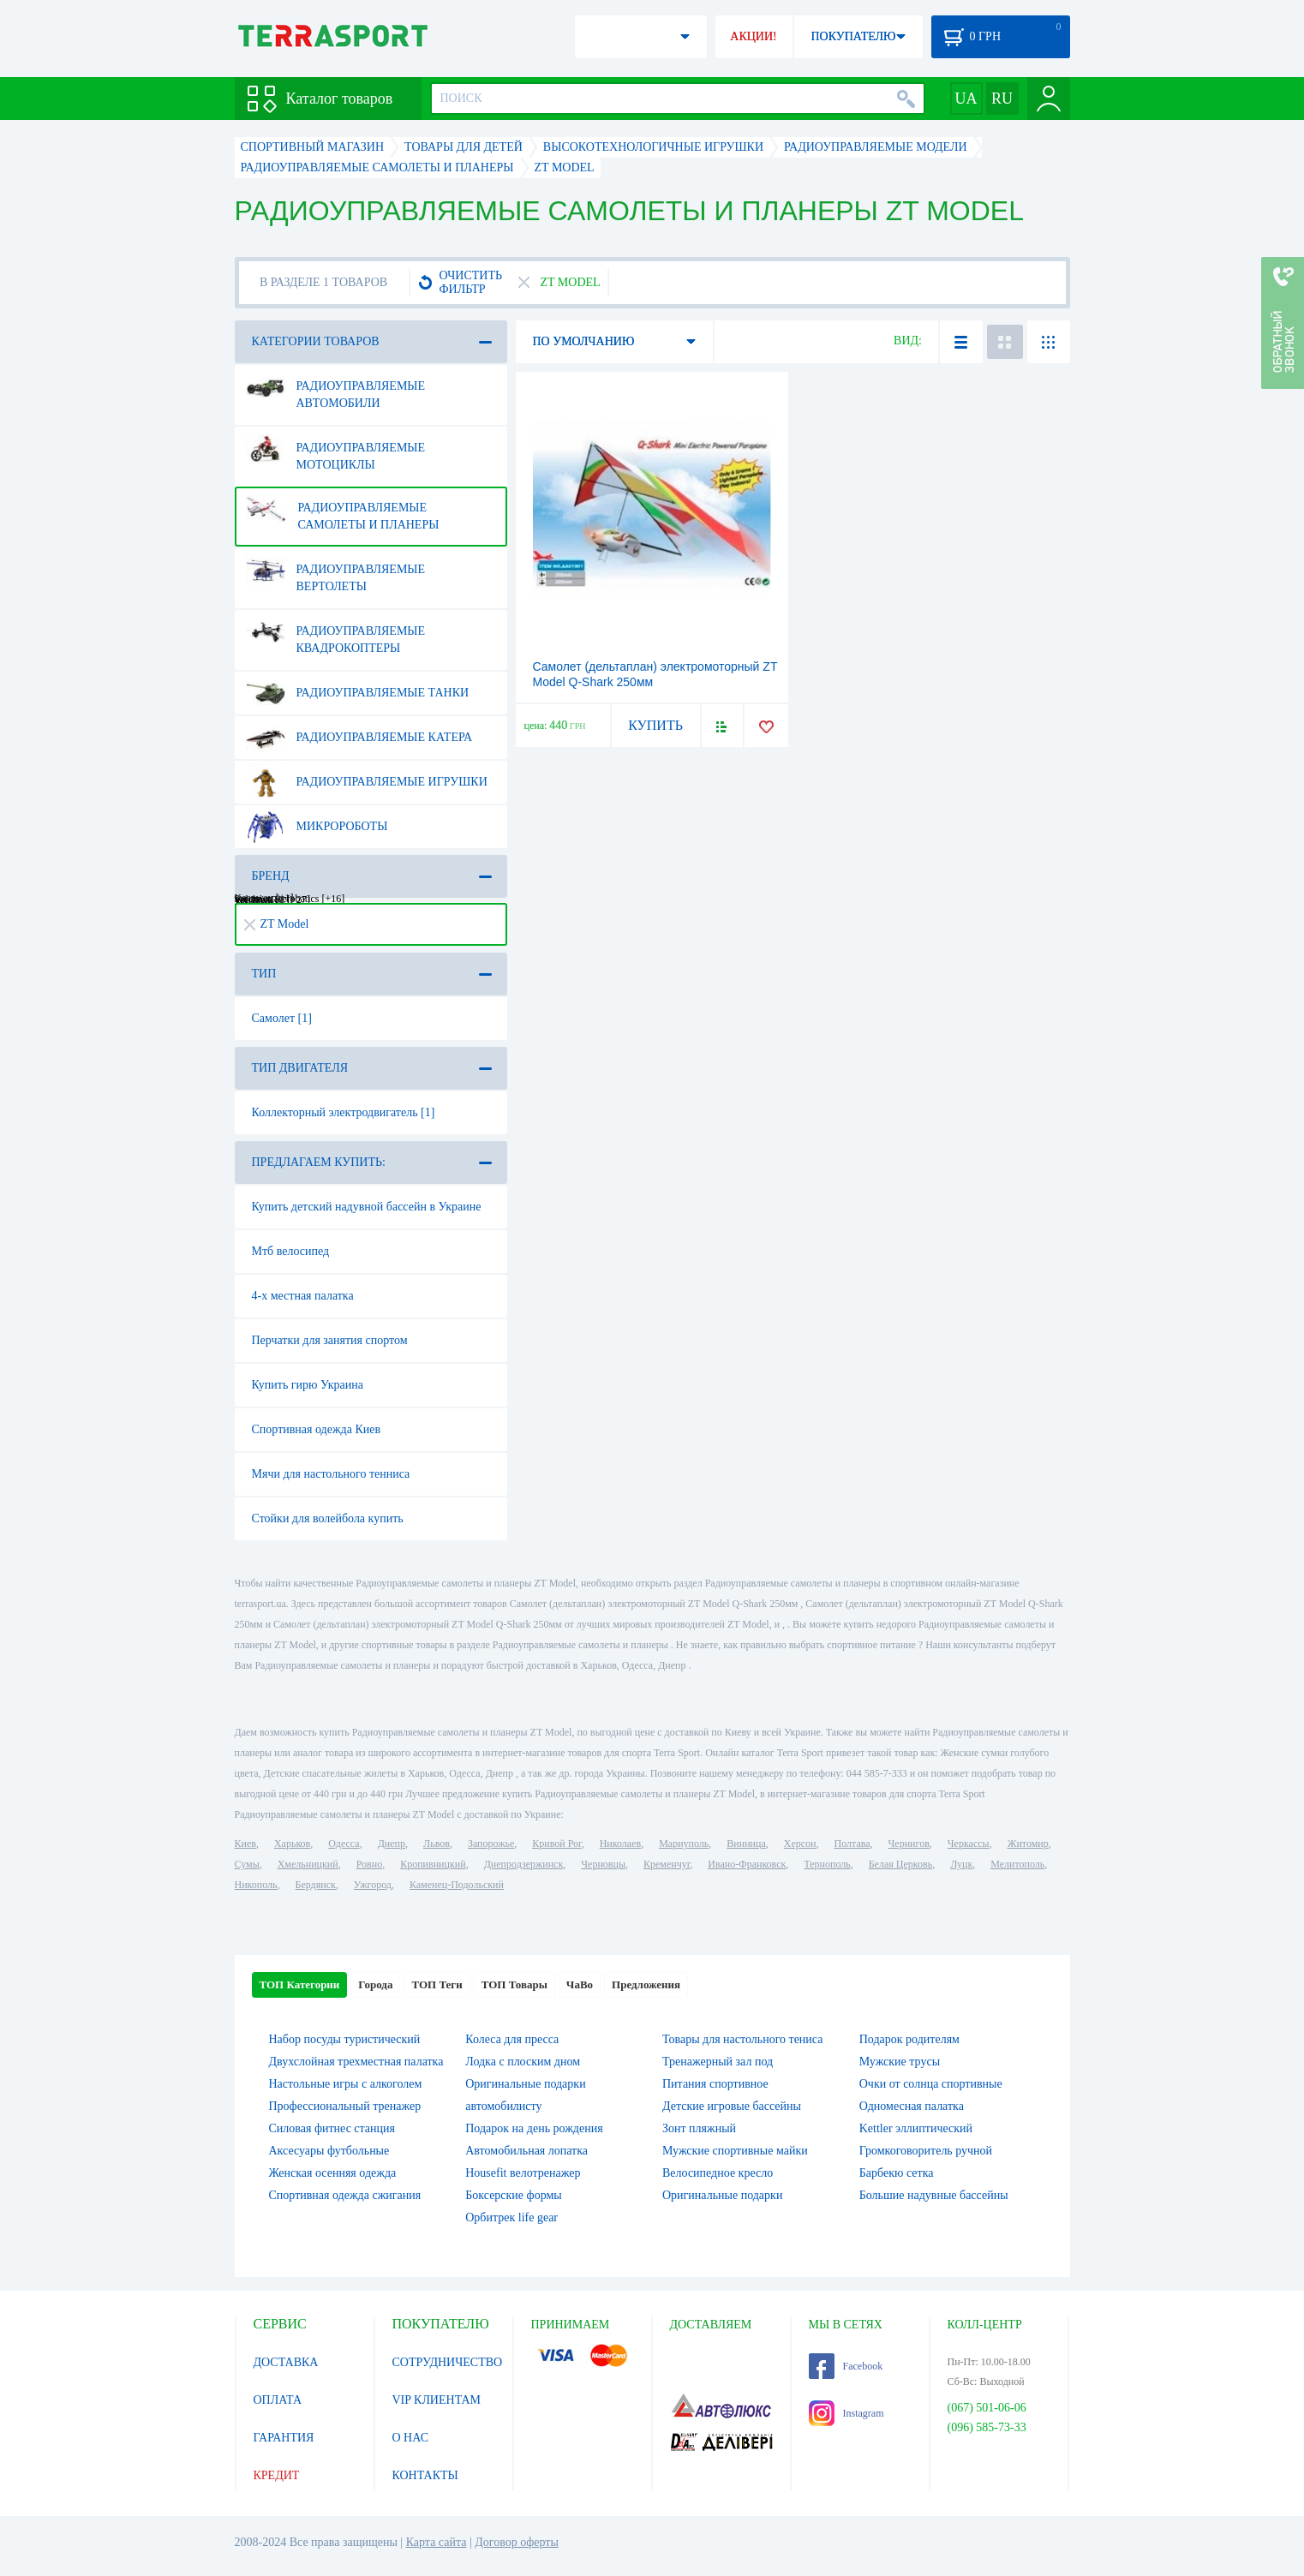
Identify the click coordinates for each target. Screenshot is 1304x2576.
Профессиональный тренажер (345, 2106)
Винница (746, 1844)
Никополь (256, 1885)
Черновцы (603, 1864)
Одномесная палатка (911, 2106)
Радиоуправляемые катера (359, 737)
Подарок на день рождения (533, 2128)
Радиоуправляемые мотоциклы (336, 449)
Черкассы (969, 1844)
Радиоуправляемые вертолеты (336, 571)
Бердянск (316, 1885)
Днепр (391, 1844)
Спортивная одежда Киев (316, 1429)
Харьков (292, 1844)
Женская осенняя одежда (333, 2173)
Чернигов (909, 1844)
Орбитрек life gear (511, 2217)
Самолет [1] (282, 1018)
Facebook (846, 2366)
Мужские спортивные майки (735, 2150)
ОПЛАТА (278, 2400)
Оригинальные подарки (722, 2195)
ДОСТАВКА (286, 2362)
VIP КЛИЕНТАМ (437, 2400)
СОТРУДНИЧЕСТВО (447, 2362)
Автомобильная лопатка (526, 2150)
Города (375, 1984)
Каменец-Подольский (457, 1885)
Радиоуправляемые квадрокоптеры (336, 633)
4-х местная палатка (303, 1295)
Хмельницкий (308, 1864)
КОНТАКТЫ (425, 2475)
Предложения (646, 1984)
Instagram (846, 2413)
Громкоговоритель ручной (925, 2150)
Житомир (1028, 1844)
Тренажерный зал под (717, 2061)
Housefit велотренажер (522, 2173)
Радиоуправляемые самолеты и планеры (343, 509)
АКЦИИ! (753, 36)
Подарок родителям (909, 2039)
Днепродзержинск (524, 1864)
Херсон (800, 1844)
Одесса (343, 1844)
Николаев (620, 1844)
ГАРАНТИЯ (284, 2437)
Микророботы (317, 826)
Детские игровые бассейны (731, 2106)
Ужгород (373, 1885)
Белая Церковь (900, 1864)
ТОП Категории (300, 1984)
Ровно (369, 1864)
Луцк (961, 1864)
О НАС (410, 2437)
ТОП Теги (436, 1984)
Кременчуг (666, 1864)
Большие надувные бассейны (933, 2195)
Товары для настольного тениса (742, 2039)
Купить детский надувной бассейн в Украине (367, 1206)
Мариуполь (684, 1844)
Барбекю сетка (896, 2173)
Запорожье (491, 1844)
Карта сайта (436, 2542)
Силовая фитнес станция (332, 2128)
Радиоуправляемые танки (358, 693)
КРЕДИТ (277, 2475)
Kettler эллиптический (915, 2128)
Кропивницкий (432, 1864)
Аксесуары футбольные (329, 2150)
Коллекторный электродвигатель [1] (343, 1112)
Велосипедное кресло (717, 2173)
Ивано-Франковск (747, 1864)
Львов (436, 1844)
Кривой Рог (556, 1844)
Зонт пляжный (699, 2128)
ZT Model (276, 923)
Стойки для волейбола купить (328, 1518)
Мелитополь (1017, 1864)
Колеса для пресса (512, 2039)
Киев (245, 1844)
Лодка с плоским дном (522, 2061)
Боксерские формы (513, 2195)
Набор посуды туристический (345, 2039)
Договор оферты (517, 2542)
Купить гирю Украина (307, 1384)
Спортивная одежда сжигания (345, 2195)
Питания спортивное (715, 2083)
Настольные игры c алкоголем (345, 2083)
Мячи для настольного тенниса (331, 1473)
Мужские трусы (899, 2061)
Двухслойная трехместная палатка (356, 2061)
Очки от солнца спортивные (930, 2083)
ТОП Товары (514, 1984)
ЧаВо (579, 1984)
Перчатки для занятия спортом (330, 1340)
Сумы (247, 1864)
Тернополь (827, 1864)
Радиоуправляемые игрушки (367, 782)
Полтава (852, 1844)
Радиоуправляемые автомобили (336, 388)
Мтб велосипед (291, 1251)
